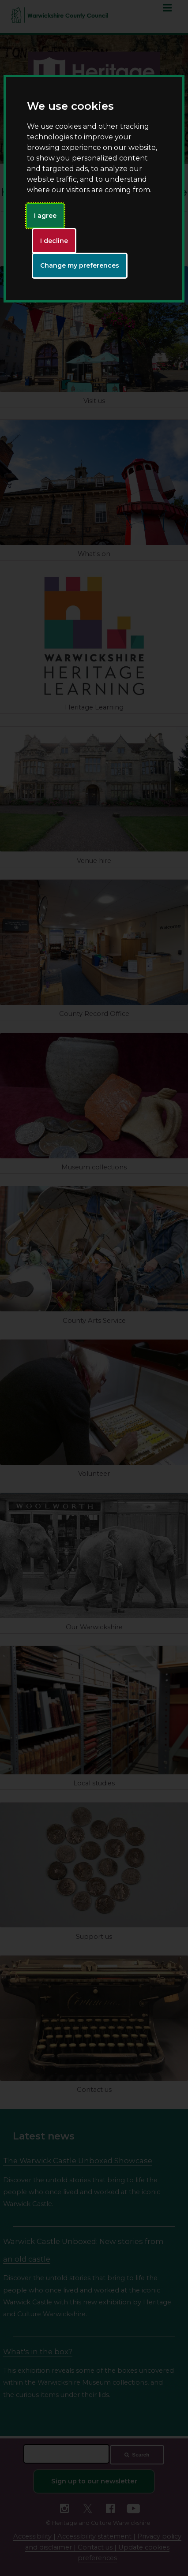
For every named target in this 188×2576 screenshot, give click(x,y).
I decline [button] (54, 241)
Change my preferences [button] (79, 265)
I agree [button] (45, 216)
